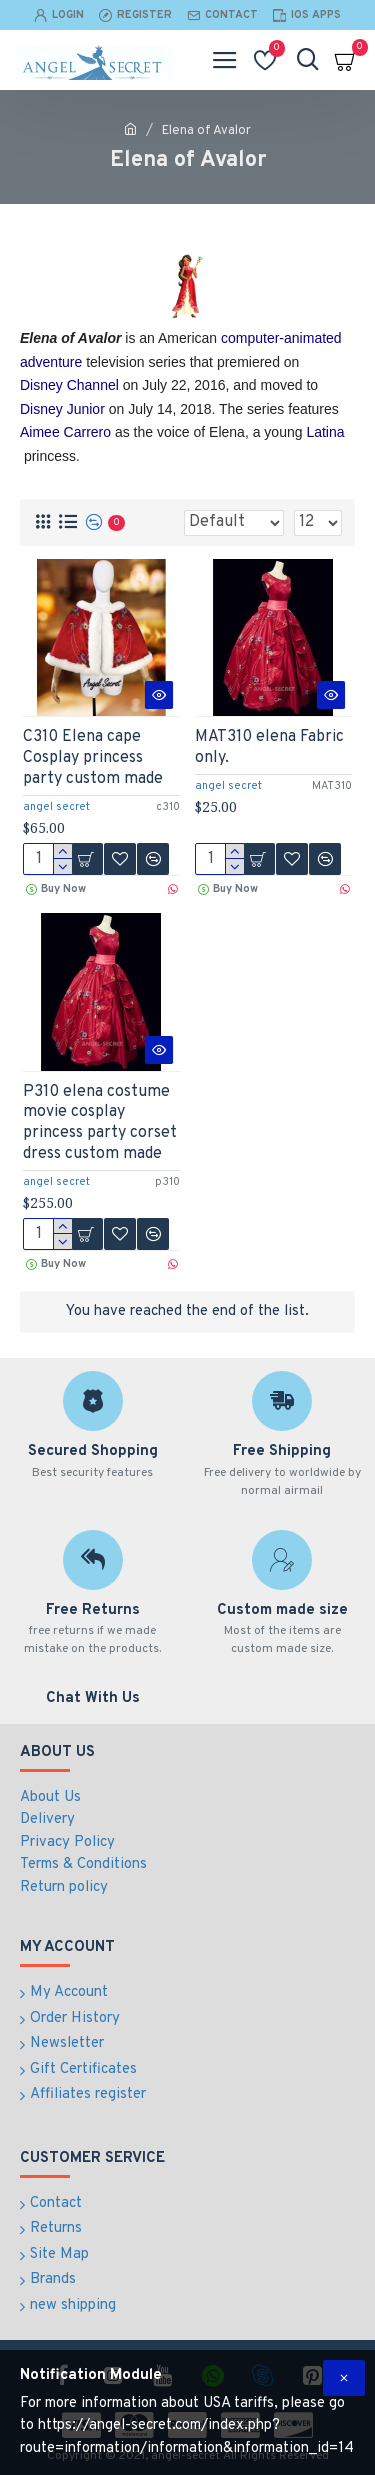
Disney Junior (62, 409)
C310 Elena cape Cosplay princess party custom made (93, 758)
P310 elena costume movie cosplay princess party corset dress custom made (100, 1123)
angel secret (56, 807)
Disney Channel (69, 385)
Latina (325, 432)
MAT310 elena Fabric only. (269, 747)
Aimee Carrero (65, 432)
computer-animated (281, 338)
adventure (51, 362)
